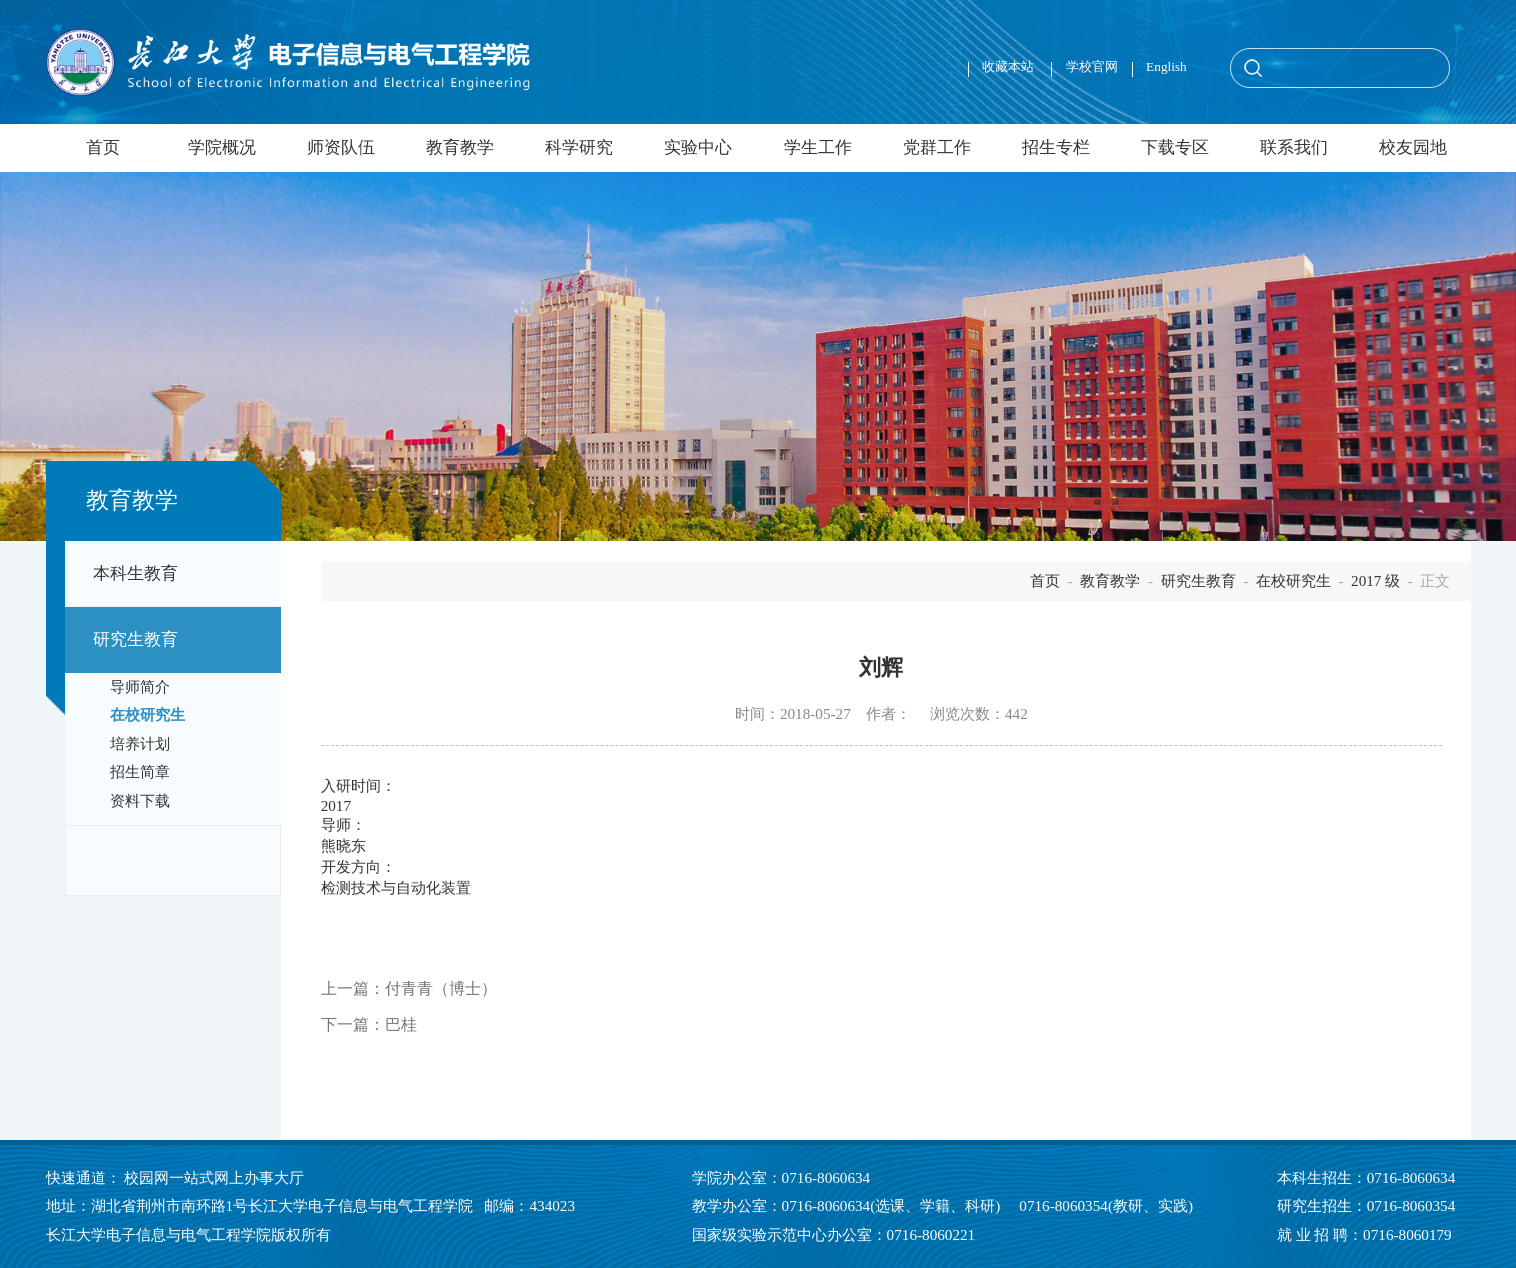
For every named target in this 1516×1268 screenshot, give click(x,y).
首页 (103, 147)
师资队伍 (341, 147)
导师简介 (140, 687)
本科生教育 (135, 573)
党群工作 (937, 147)
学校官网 (1092, 66)
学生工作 (818, 147)
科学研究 (579, 147)
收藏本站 (1009, 66)
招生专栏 (1056, 147)
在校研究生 (147, 715)
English (1166, 66)
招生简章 (140, 772)
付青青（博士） (441, 988)
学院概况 (222, 147)
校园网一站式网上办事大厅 (214, 1177)
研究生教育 (135, 639)
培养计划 (140, 744)
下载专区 (1175, 147)
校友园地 (1413, 147)
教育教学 (460, 147)
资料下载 (140, 801)
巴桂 (401, 1024)
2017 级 (1375, 580)
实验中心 (698, 147)
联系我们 (1294, 147)
